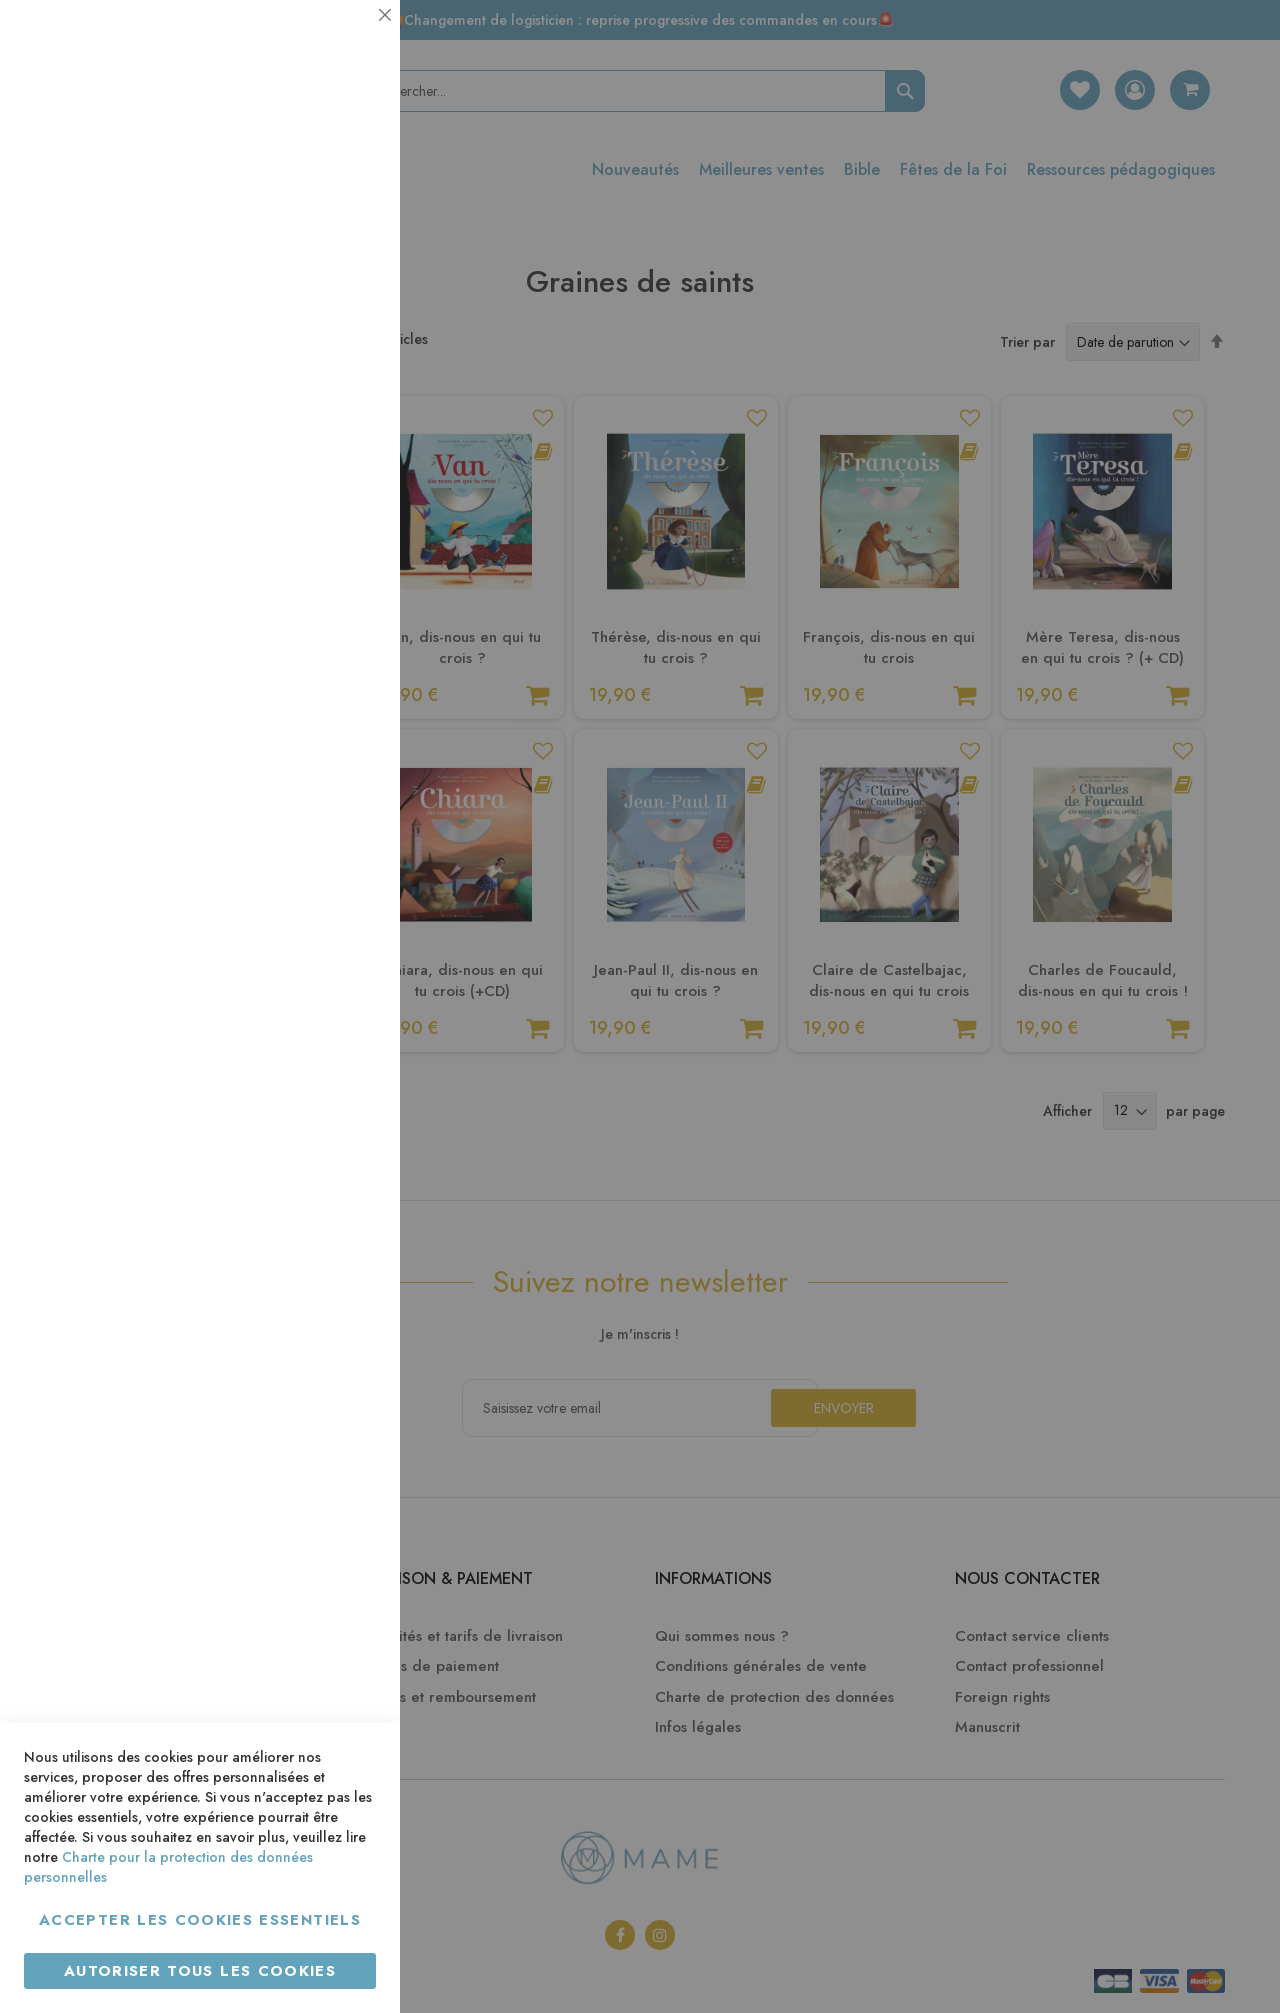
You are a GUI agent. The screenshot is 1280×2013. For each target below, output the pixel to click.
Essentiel (345, 39)
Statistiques (345, 271)
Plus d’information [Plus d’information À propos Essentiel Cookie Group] (316, 185)
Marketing (345, 483)
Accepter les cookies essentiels (200, 1920)
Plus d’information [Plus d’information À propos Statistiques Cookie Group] (316, 397)
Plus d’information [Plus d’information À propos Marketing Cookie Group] (316, 609)
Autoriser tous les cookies (200, 1971)
